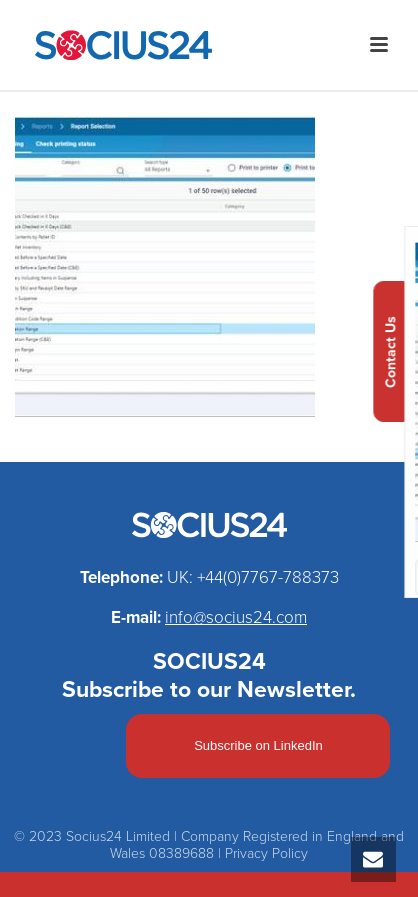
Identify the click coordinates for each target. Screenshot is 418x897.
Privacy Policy (266, 853)
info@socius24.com (236, 617)
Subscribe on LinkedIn (258, 745)
